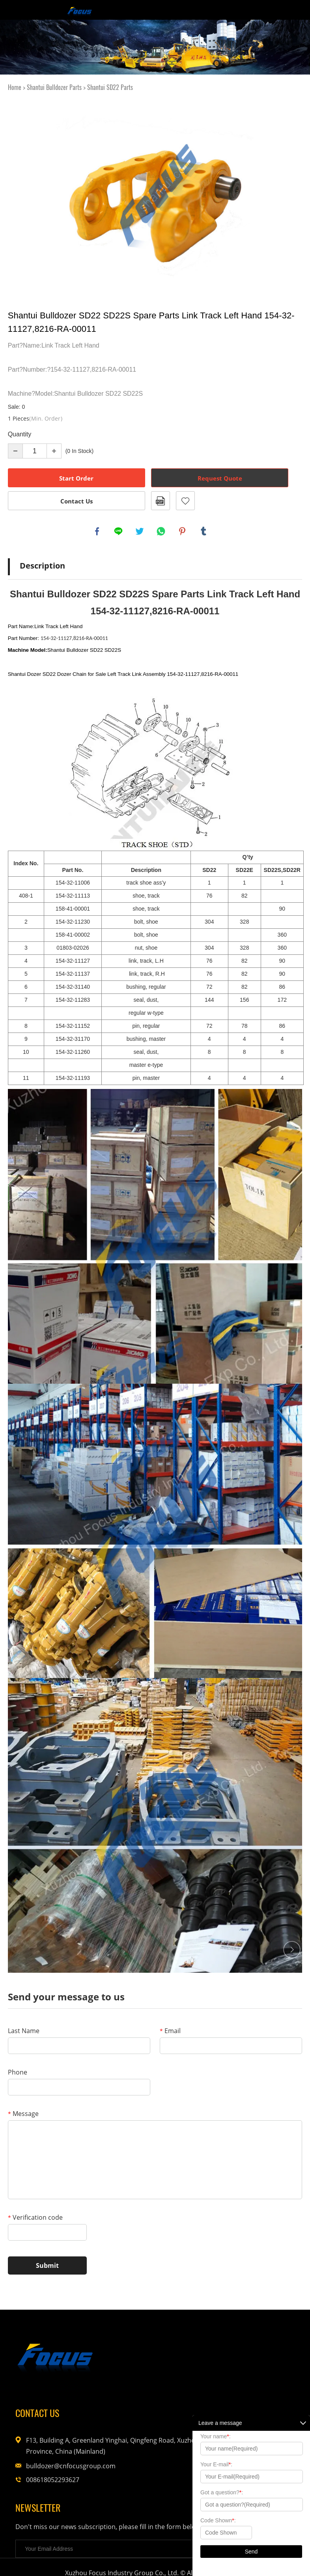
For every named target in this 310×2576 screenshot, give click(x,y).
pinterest (183, 532)
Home (14, 87)
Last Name (23, 2032)
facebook (98, 532)
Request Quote (220, 478)
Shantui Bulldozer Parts (54, 87)
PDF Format (160, 500)
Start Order (76, 478)
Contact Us (76, 501)
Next (291, 195)
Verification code (35, 2219)
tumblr (204, 532)
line (119, 532)
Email (170, 2032)
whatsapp (162, 532)
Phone (17, 2073)
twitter (140, 532)
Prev (19, 195)
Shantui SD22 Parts (110, 87)
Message (23, 2115)
